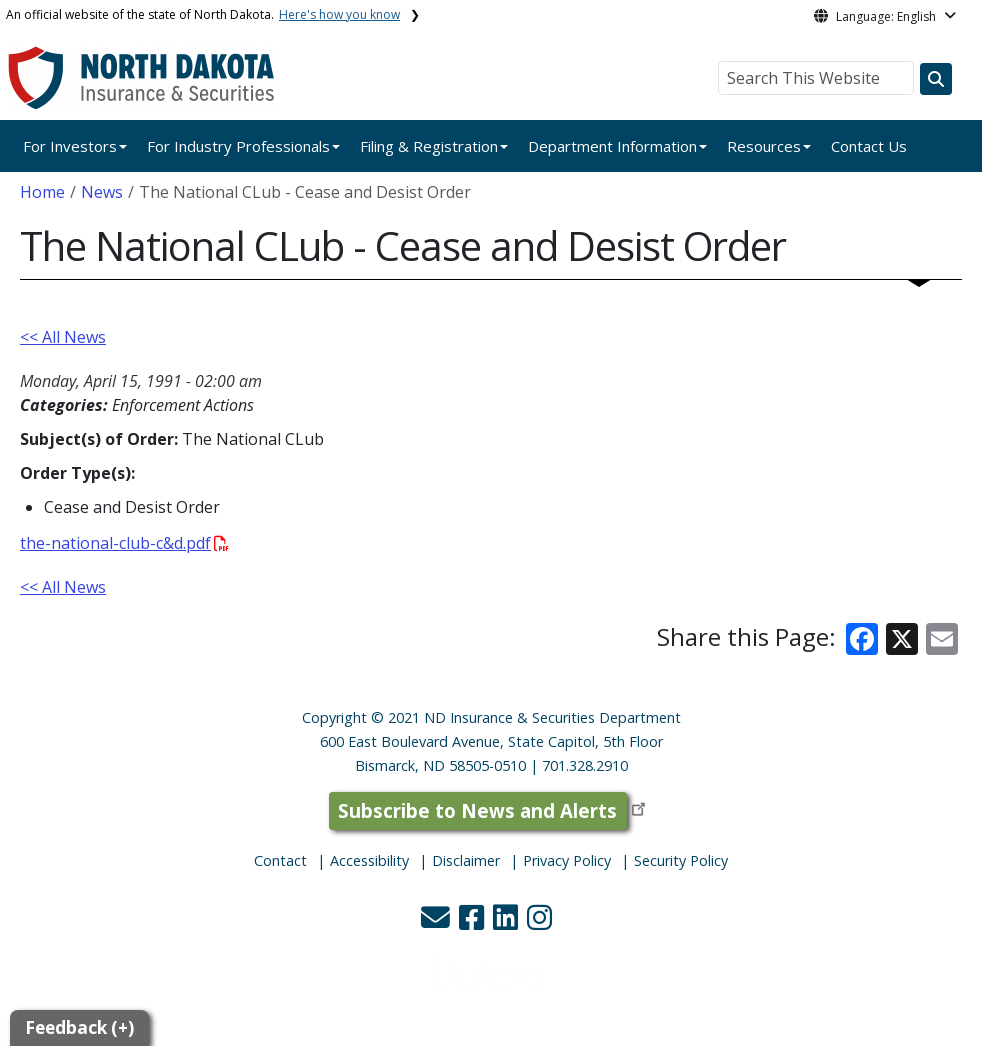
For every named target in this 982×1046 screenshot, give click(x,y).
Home (42, 192)
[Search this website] (936, 79)
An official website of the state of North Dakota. (203, 14)
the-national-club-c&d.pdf (124, 543)
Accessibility (369, 860)
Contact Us (869, 146)
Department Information (612, 146)
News (102, 192)
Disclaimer (466, 860)
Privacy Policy (567, 860)
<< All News (63, 337)
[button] (437, 922)
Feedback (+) (79, 1027)
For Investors (70, 146)
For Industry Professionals (238, 146)
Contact (280, 860)
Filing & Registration (429, 146)
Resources (764, 146)
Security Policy (681, 860)
